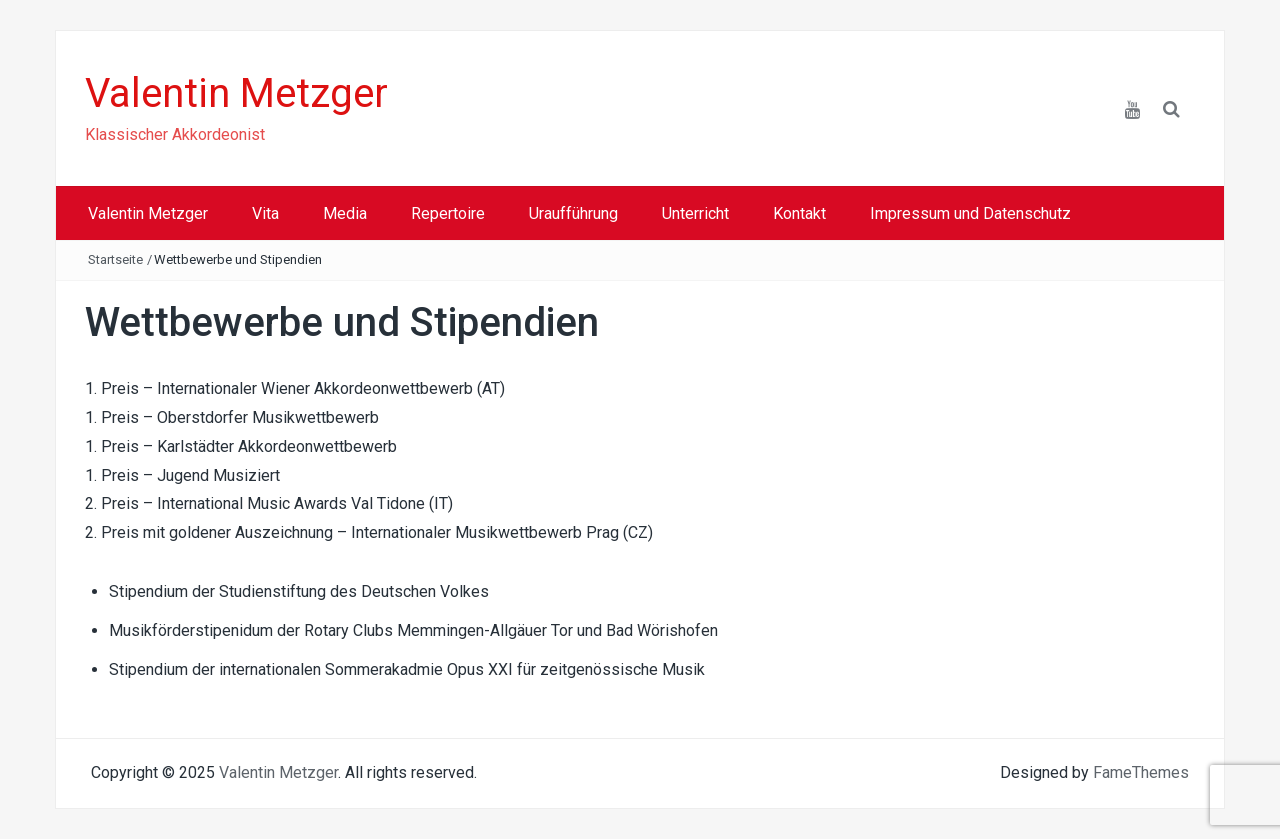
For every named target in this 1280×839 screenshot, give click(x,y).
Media (345, 213)
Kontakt (799, 213)
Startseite (115, 259)
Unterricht (695, 213)
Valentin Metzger (236, 93)
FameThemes (1141, 772)
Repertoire (448, 213)
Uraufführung (573, 213)
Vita (265, 213)
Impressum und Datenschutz (970, 213)
